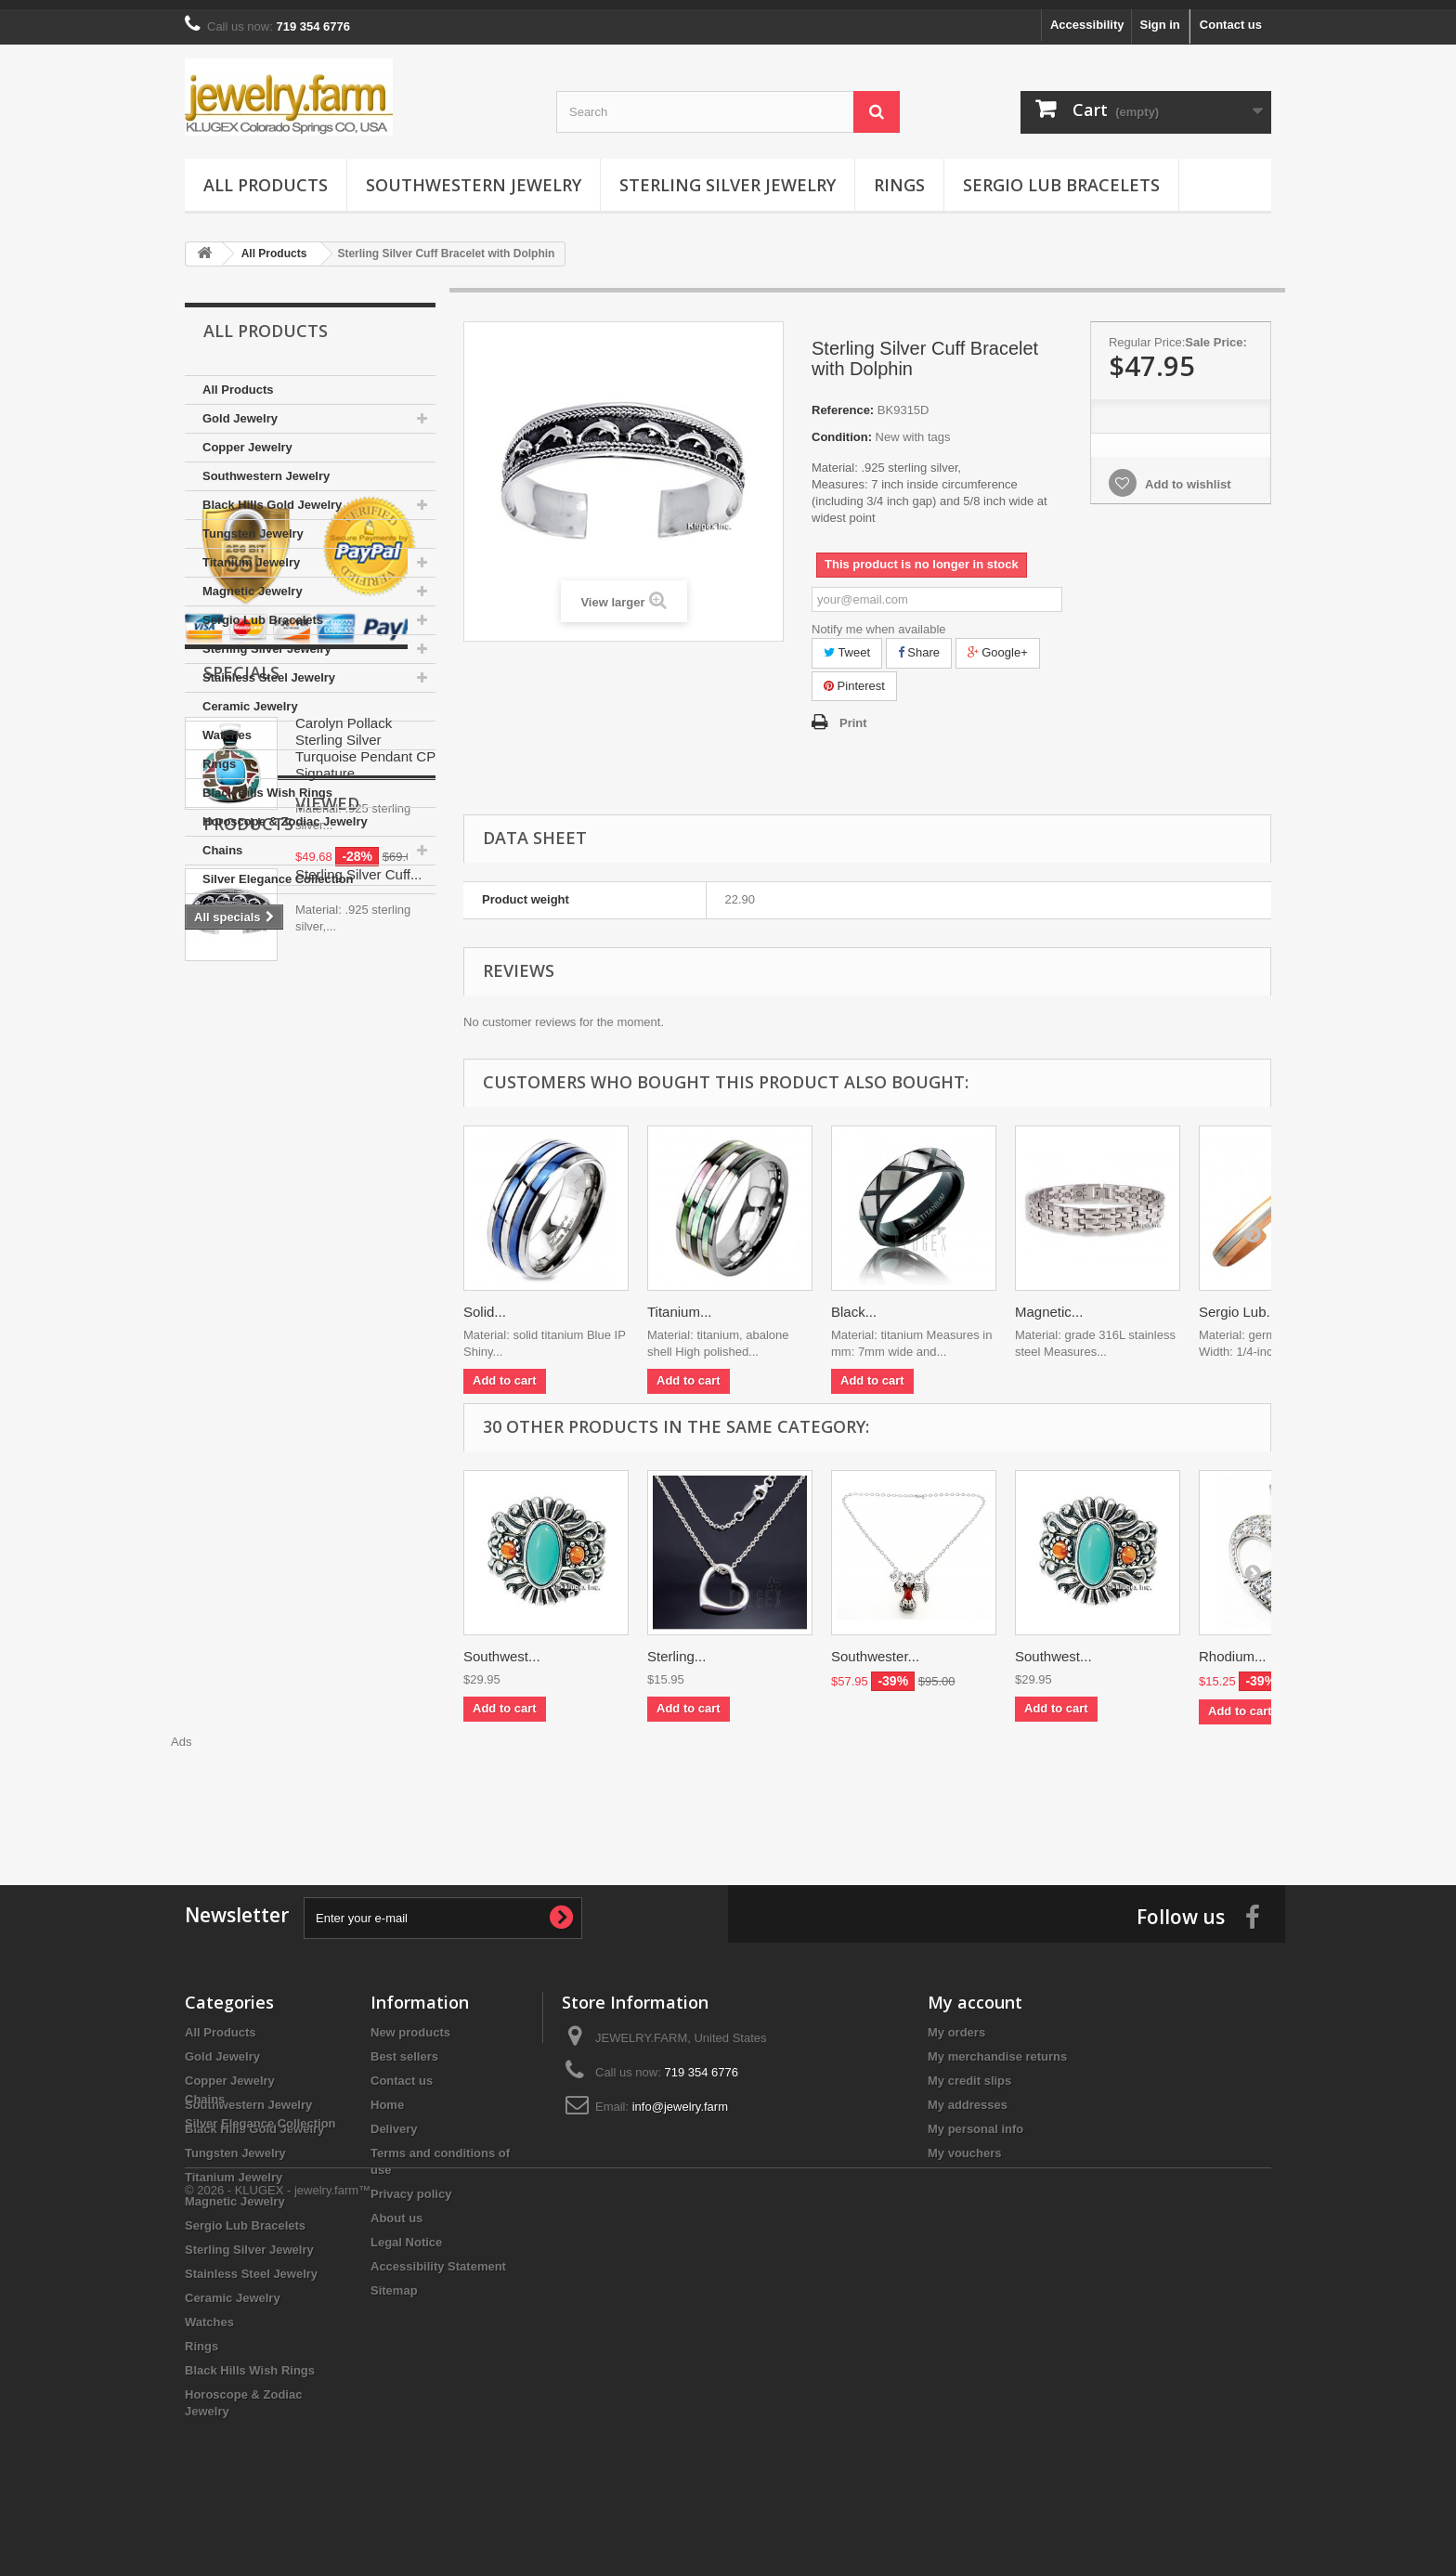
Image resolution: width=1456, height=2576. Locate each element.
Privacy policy (410, 2185)
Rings (899, 175)
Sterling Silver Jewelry (727, 175)
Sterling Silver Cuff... (358, 1457)
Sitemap (394, 2281)
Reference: (843, 401)
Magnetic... (1049, 1302)
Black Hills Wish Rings (267, 783)
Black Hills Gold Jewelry (272, 495)
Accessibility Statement (438, 2257)
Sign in (1159, 15)
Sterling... (676, 1647)
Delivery (394, 2120)
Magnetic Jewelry (252, 582)
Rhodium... (1233, 1647)
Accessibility (1087, 15)
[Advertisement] (728, 1783)
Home (387, 2095)
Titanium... (679, 1302)
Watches (227, 726)
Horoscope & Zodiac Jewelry (285, 812)
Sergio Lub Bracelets (1061, 175)
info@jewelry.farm (680, 2097)
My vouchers (964, 2144)
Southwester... (875, 1647)
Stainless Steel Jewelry (268, 668)
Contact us (1231, 15)
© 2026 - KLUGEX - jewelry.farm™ (277, 2525)
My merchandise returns (997, 2047)
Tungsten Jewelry (253, 524)
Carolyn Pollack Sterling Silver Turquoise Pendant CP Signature (365, 1170)
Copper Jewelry (247, 438)
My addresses (968, 2095)
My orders (956, 2023)
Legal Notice (406, 2233)
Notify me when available (879, 620)
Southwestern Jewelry (473, 175)
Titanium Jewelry (251, 553)
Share (919, 643)
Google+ (998, 643)
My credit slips (969, 2071)
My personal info (975, 2120)
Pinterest (854, 676)
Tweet (847, 643)
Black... (854, 1302)
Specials (241, 1094)
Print (853, 714)
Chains (222, 841)
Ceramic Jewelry (250, 697)
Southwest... (501, 1647)
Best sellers (404, 2047)
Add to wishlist (1186, 475)
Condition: (842, 428)
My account (975, 1993)
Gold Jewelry (240, 409)
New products (410, 2023)
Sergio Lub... (1238, 1302)
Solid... (484, 1302)
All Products (265, 175)
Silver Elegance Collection (278, 870)
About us (396, 2209)
